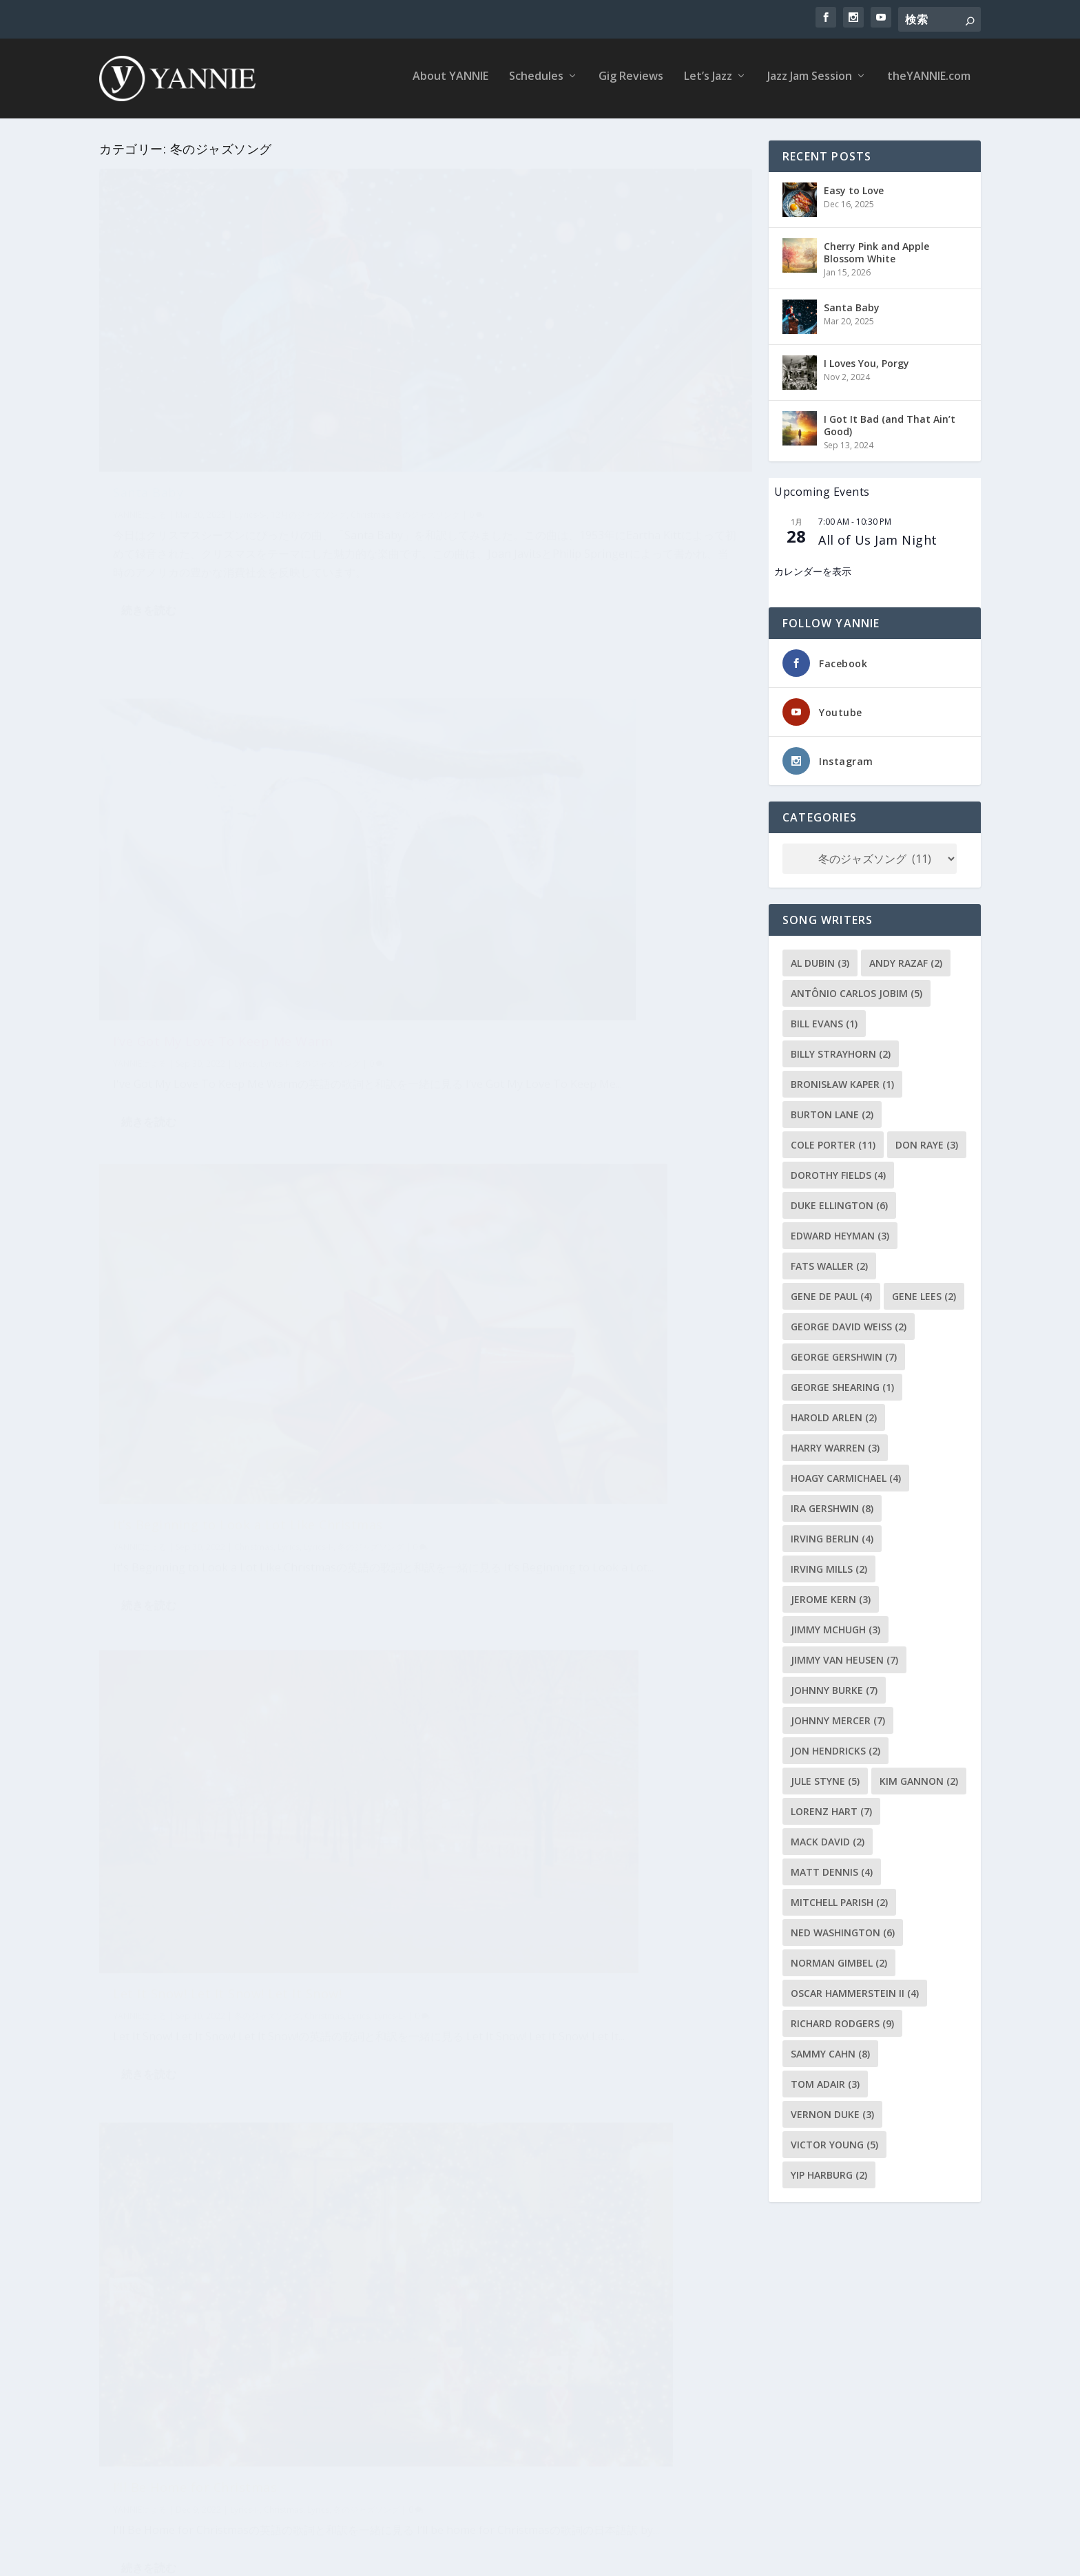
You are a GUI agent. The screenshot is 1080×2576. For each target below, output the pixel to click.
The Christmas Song (176, 2320)
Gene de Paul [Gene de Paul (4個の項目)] (831, 1293)
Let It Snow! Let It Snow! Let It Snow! (562, 733)
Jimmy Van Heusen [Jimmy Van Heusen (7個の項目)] (844, 1657)
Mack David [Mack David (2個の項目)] (827, 1838)
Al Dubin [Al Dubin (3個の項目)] (820, 960)
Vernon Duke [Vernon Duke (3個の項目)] (832, 2111)
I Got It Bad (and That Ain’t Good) (889, 422)
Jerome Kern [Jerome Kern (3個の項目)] (831, 1596)
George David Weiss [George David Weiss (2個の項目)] (848, 1323)
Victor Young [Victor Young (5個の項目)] (834, 2141)
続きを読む (148, 565)
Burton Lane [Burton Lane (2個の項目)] (832, 1111)
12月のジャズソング (308, 399)
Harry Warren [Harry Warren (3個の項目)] (835, 1445)
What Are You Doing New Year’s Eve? (226, 1561)
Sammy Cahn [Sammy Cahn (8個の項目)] (830, 2050)
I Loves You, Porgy (866, 360)
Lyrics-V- (659, 1124)
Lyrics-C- (321, 2341)
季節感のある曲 (154, 2356)
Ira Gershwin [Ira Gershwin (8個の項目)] (832, 1505)
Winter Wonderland (509, 1491)
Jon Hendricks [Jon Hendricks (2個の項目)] (835, 1748)
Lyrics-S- (251, 399)
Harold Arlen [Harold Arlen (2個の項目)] (834, 1414)
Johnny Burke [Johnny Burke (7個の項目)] (834, 1687)
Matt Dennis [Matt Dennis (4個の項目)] (832, 1869)
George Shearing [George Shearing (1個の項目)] (842, 1384)
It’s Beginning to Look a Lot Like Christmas (248, 822)
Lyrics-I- (318, 844)
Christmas (370, 399)
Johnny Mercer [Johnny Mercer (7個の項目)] (838, 1717)
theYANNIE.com (928, 82)
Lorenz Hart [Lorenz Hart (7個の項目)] (831, 1808)
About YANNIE (450, 82)
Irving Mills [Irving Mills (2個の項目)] (829, 1566)
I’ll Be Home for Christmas (195, 1192)
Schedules (536, 82)
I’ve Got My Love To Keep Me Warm (557, 377)
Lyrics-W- (130, 1598)
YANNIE (127, 399)
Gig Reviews (631, 82)
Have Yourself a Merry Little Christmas (234, 1931)
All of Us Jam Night (877, 537)
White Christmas (500, 1866)
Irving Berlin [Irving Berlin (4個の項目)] (832, 1535)
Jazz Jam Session (809, 82)
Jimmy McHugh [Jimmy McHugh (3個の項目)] (835, 1626)
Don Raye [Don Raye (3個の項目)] (926, 1142)
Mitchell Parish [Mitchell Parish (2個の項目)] (839, 1899)
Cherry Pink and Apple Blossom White (876, 249)
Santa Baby (148, 377)
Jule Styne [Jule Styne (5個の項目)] (825, 1778)
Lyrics (289, 844)
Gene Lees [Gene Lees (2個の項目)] (924, 1293)
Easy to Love (854, 187)
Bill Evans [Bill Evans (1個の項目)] (824, 1020)
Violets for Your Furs (513, 1103)
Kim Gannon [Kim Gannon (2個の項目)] (919, 1778)
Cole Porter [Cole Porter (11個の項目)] (833, 1142)
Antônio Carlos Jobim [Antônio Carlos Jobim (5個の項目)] (856, 990)
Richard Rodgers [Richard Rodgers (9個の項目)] (842, 2020)
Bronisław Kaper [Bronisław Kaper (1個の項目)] (842, 1081)
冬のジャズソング (371, 844)
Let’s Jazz (708, 82)
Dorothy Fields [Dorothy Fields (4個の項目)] (838, 1172)
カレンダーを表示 (812, 569)
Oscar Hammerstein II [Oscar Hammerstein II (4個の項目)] (855, 1990)
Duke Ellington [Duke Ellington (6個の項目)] (839, 1202)
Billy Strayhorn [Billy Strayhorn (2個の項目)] (841, 1051)
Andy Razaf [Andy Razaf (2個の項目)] (905, 960)
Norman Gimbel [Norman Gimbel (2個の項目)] (839, 1960)
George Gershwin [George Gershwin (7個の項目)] (844, 1354)
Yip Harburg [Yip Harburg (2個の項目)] (829, 2172)
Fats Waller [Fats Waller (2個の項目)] (829, 1263)
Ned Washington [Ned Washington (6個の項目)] (843, 1929)
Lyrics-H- (315, 1953)
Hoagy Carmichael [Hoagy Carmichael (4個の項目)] (846, 1475)
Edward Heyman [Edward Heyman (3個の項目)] (840, 1232)
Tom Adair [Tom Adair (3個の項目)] (825, 2081)
